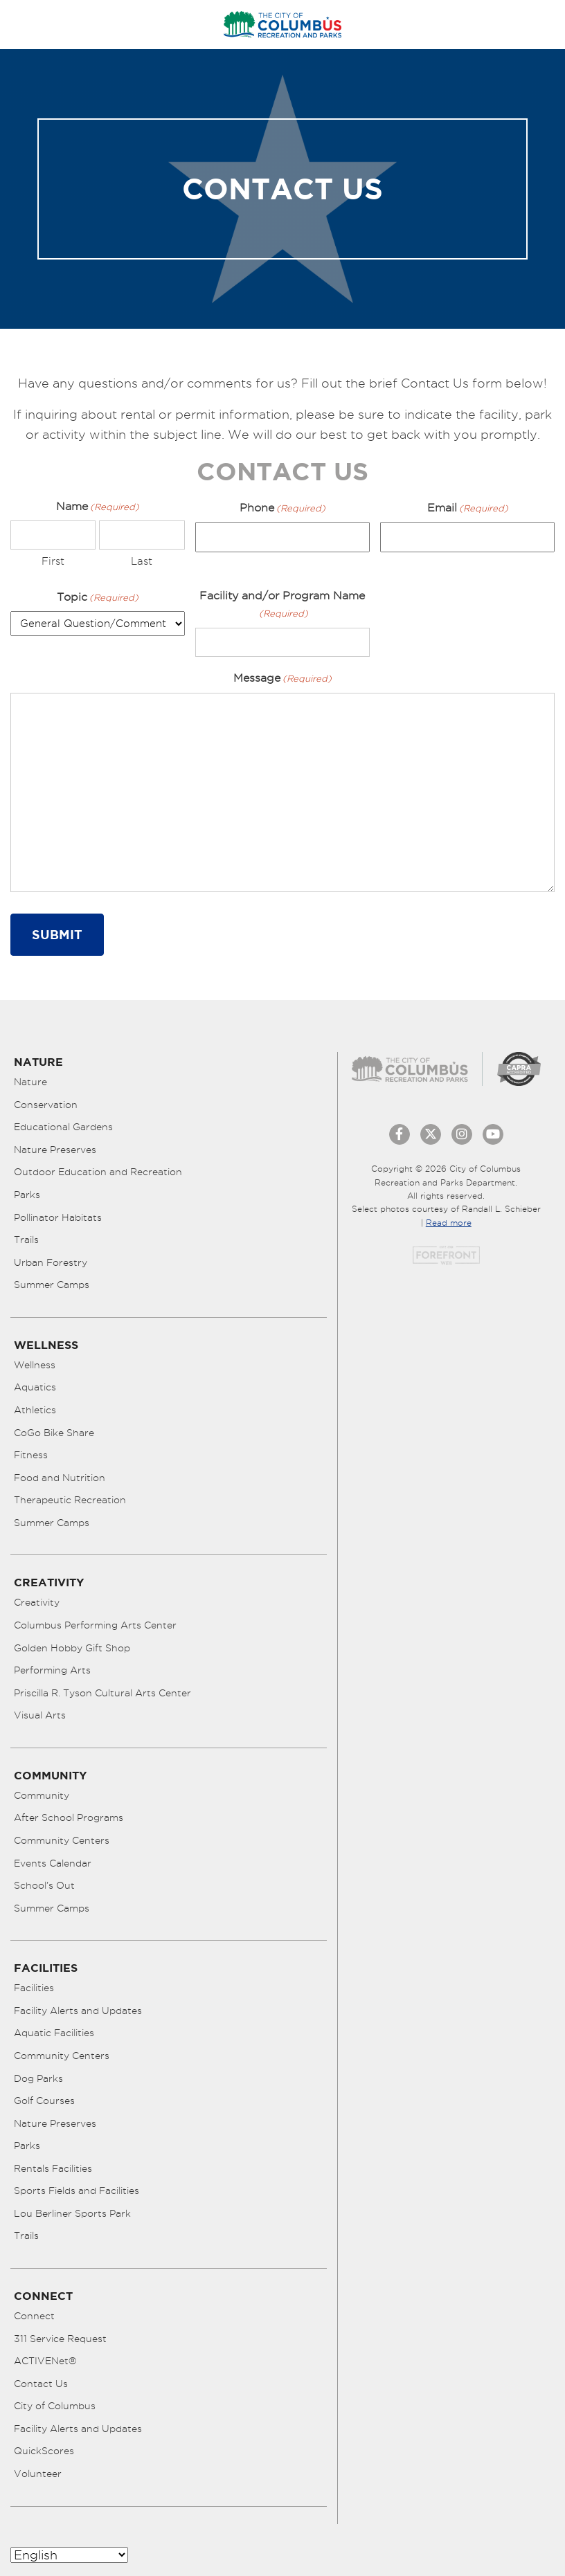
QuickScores (44, 2450)
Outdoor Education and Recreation (98, 1171)
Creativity (37, 1602)
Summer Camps (51, 1284)
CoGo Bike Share (54, 1432)
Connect (34, 2315)
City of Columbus (55, 2405)
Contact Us (41, 2383)
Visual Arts (40, 1715)
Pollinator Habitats (58, 1217)
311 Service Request (60, 2338)
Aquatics (35, 1387)
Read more (449, 1222)
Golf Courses (44, 2100)
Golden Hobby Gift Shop (72, 1647)
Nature (30, 1081)
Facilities (34, 1987)
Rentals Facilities (53, 2168)
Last (141, 561)
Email (467, 508)
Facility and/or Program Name (282, 606)
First (53, 561)
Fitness (31, 1454)
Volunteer (38, 2473)
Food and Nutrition (59, 1477)
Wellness (34, 1364)
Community (41, 1795)
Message (282, 678)
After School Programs (68, 1817)
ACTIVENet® (45, 2360)
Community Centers (61, 1840)
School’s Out (44, 1885)
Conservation (46, 1104)
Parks (27, 1194)
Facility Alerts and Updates (78, 2010)
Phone (282, 508)
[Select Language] (69, 2555)
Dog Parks (38, 2078)
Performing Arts (52, 1670)
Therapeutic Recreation (70, 1499)
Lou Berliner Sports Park (72, 2213)
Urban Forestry (50, 1262)
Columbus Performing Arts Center (95, 1625)
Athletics (35, 1409)
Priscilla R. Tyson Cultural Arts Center (102, 1692)
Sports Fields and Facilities (76, 2190)
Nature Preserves (55, 1149)
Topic (97, 597)
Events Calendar (52, 1863)
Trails (26, 1239)
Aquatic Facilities (54, 2032)
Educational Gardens (63, 1126)
